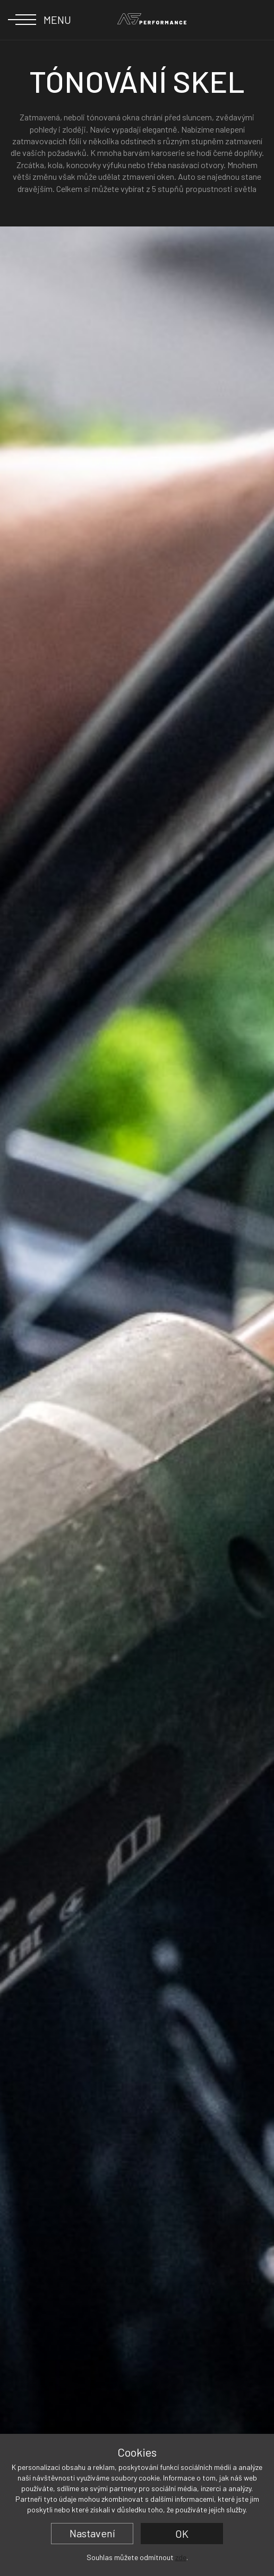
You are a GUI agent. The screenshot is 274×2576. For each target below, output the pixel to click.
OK (182, 2533)
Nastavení (92, 2533)
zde (180, 2557)
